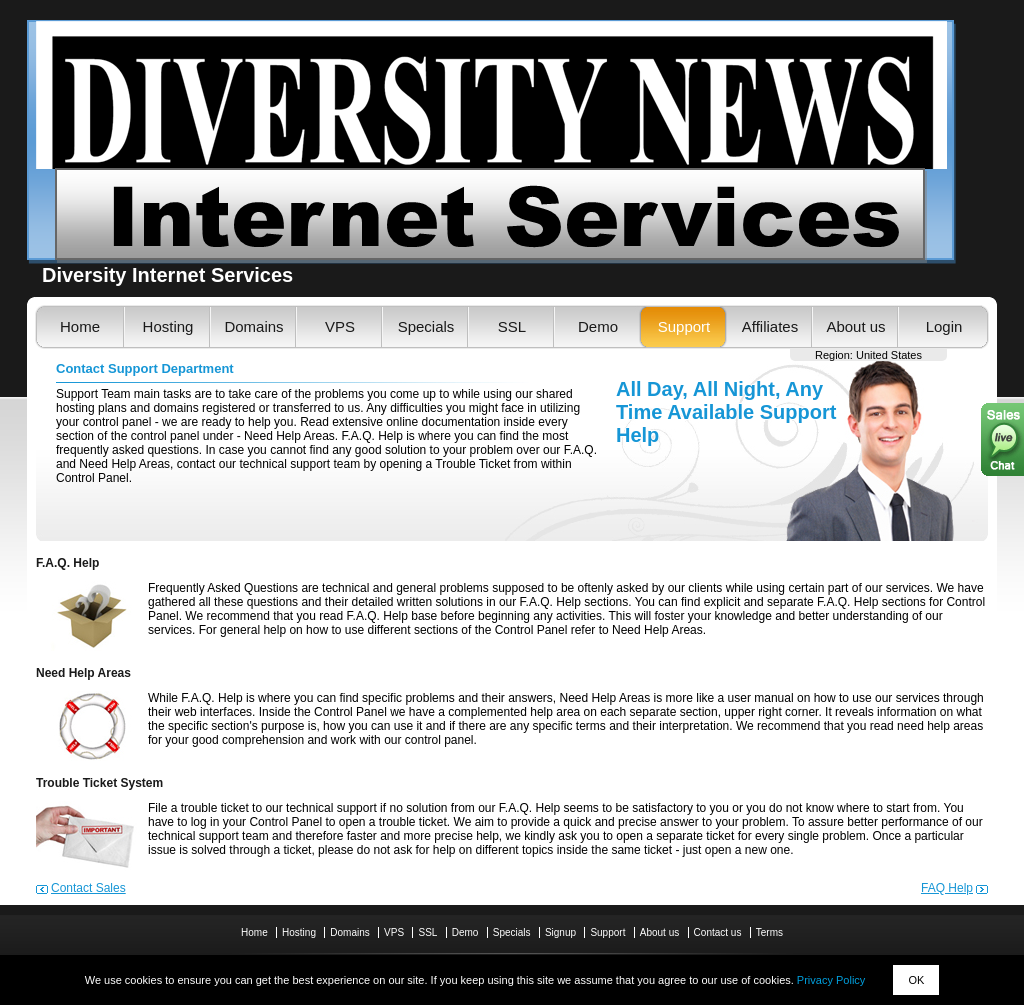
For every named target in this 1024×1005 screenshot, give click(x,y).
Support (684, 326)
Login (944, 326)
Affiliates (770, 326)
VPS (340, 326)
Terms (769, 932)
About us (855, 326)
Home (80, 326)
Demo (598, 326)
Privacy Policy (831, 980)
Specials (426, 326)
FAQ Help (947, 888)
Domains (253, 326)
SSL (512, 326)
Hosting (168, 326)
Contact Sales (88, 888)
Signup (560, 932)
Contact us (718, 932)
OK (916, 980)
